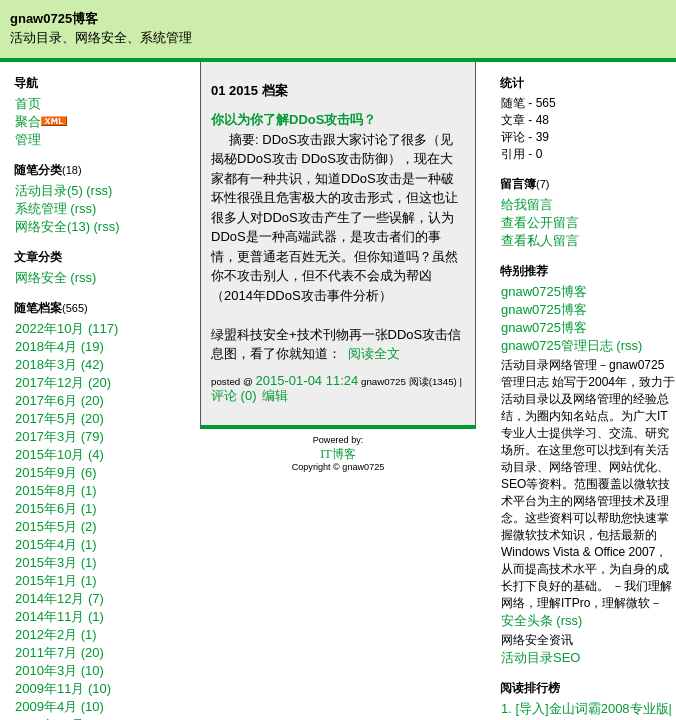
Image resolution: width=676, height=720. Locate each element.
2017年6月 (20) (59, 400)
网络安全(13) (52, 226)
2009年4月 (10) (59, 706)
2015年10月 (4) (59, 454)
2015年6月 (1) (56, 508)
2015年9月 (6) (56, 472)
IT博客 (337, 454)
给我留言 (527, 204)
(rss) (99, 190)
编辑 (275, 395)
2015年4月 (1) (56, 544)
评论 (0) (234, 395)
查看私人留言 (540, 240)
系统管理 (41, 208)
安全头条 (527, 620)
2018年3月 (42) (59, 364)
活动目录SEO (540, 657)
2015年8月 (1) (56, 490)
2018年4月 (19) (59, 346)
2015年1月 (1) (56, 580)
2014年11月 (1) (59, 616)
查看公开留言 (540, 222)
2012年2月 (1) (56, 634)
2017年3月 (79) (59, 436)
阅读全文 (374, 353)
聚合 (28, 121)
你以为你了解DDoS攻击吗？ (293, 119)
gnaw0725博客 (54, 18)
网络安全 (41, 277)
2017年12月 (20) (63, 382)
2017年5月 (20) (59, 418)
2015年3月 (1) (56, 562)
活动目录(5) (49, 190)
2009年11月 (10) (63, 688)
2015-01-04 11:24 (307, 380)
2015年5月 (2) (56, 526)
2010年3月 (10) (59, 670)
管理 (28, 139)
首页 (28, 103)
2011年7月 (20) (59, 652)
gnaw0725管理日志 (557, 345)
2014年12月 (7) (59, 598)
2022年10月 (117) (66, 328)
